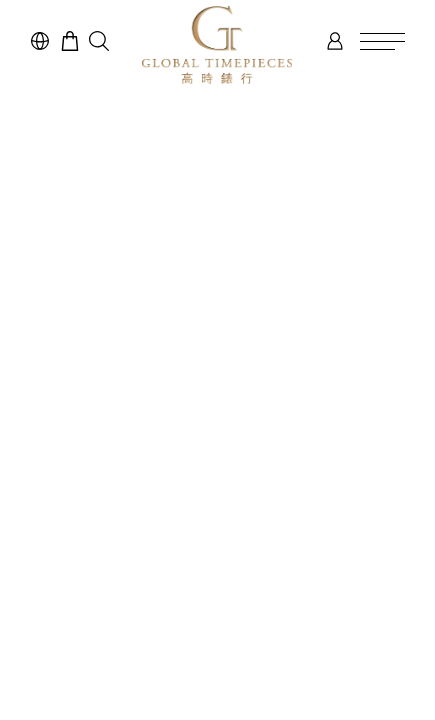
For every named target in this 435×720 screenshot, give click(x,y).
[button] (99, 41)
